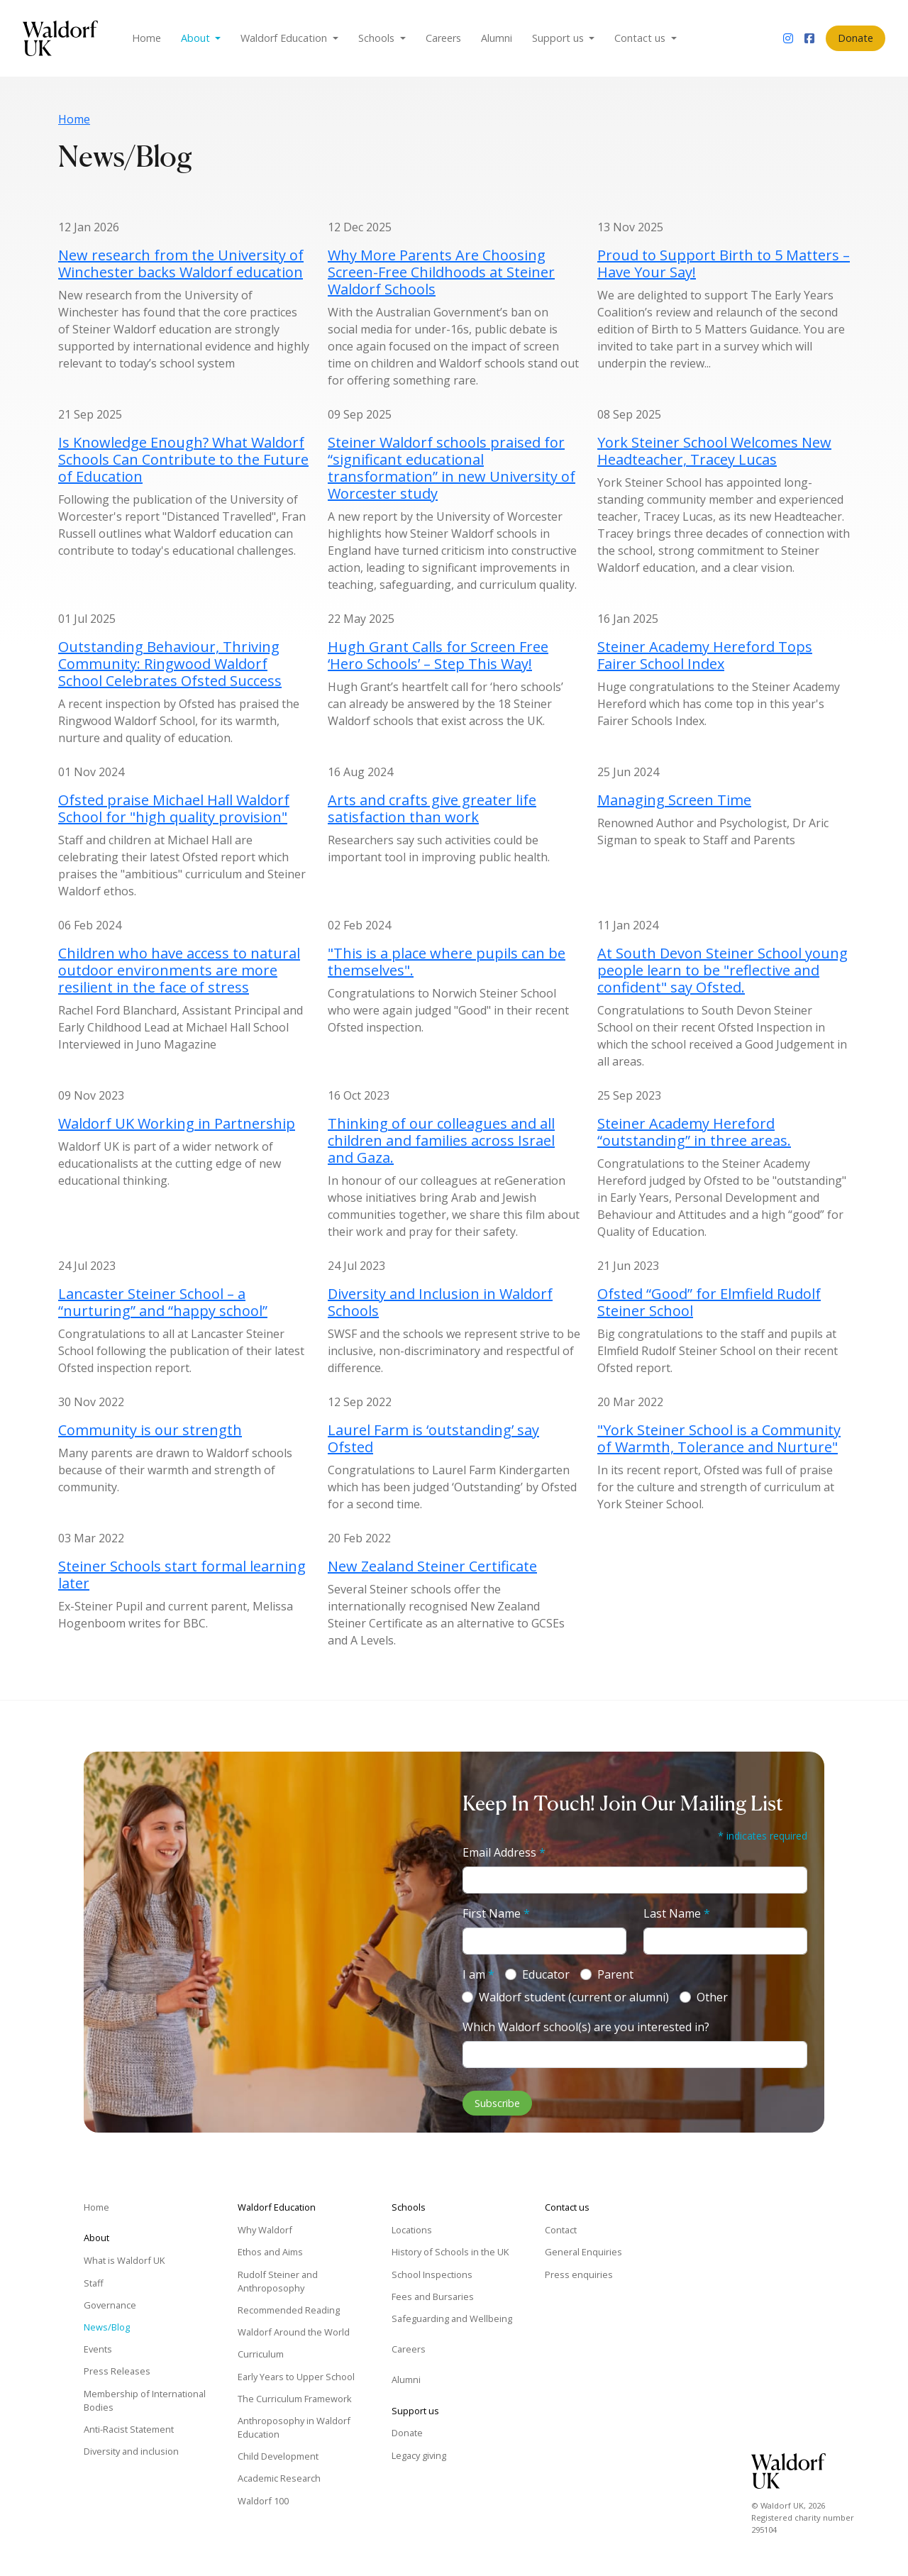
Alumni (496, 38)
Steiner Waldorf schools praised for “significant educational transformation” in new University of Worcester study (451, 468)
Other (712, 1997)
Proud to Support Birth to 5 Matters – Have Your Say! (723, 263)
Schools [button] (377, 38)
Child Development (278, 2456)
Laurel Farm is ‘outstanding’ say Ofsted (433, 1438)
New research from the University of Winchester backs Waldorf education (181, 263)
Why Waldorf (265, 2229)
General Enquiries (583, 2251)
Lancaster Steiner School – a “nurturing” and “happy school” (162, 1302)
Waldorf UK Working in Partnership (176, 1123)
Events (98, 2349)
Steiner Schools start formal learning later (182, 1575)
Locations (412, 2229)
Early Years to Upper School (296, 2376)
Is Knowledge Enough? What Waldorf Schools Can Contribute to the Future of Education (183, 459)
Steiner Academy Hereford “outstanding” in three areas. (694, 1132)
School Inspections (432, 2274)
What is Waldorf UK (124, 2260)
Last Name (676, 1913)
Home (146, 38)
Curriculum (261, 2354)
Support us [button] (559, 38)
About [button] (197, 38)
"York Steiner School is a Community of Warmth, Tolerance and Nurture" (719, 1438)
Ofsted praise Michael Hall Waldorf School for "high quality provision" (173, 808)
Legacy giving (419, 2455)
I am (478, 1974)
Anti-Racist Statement (129, 2429)
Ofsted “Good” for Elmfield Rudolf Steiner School (709, 1302)
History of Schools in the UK (450, 2251)
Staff (94, 2283)
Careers (443, 38)
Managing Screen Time (674, 799)
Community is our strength (150, 1429)
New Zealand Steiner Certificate (432, 1566)
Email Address (504, 1852)
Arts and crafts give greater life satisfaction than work (432, 808)
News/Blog (107, 2327)
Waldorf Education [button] (285, 38)
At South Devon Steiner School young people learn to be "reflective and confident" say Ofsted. (722, 970)
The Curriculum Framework (295, 2398)
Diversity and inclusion (131, 2451)
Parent (615, 1974)
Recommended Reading (289, 2310)
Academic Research (279, 2478)
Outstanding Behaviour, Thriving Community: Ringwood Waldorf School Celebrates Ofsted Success (170, 663)
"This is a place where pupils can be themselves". (446, 962)
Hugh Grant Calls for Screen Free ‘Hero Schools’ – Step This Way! (438, 655)
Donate (855, 38)
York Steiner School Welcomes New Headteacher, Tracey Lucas (714, 451)
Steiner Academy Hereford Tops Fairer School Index (704, 655)
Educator (546, 1974)
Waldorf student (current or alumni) (574, 1997)
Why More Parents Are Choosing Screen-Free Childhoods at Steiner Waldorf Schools (441, 272)
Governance (110, 2305)
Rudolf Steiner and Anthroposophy (278, 2281)
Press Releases (117, 2371)
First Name (496, 1913)
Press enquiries (579, 2274)
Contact (561, 2229)
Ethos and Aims (270, 2251)
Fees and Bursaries (433, 2296)
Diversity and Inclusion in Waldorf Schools (440, 1302)
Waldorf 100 (263, 2500)
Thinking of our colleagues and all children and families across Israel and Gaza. (441, 1140)
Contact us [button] (641, 38)
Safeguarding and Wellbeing (452, 2318)
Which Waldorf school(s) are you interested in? (586, 2027)
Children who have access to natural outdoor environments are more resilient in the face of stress (179, 970)
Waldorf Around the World (294, 2332)
